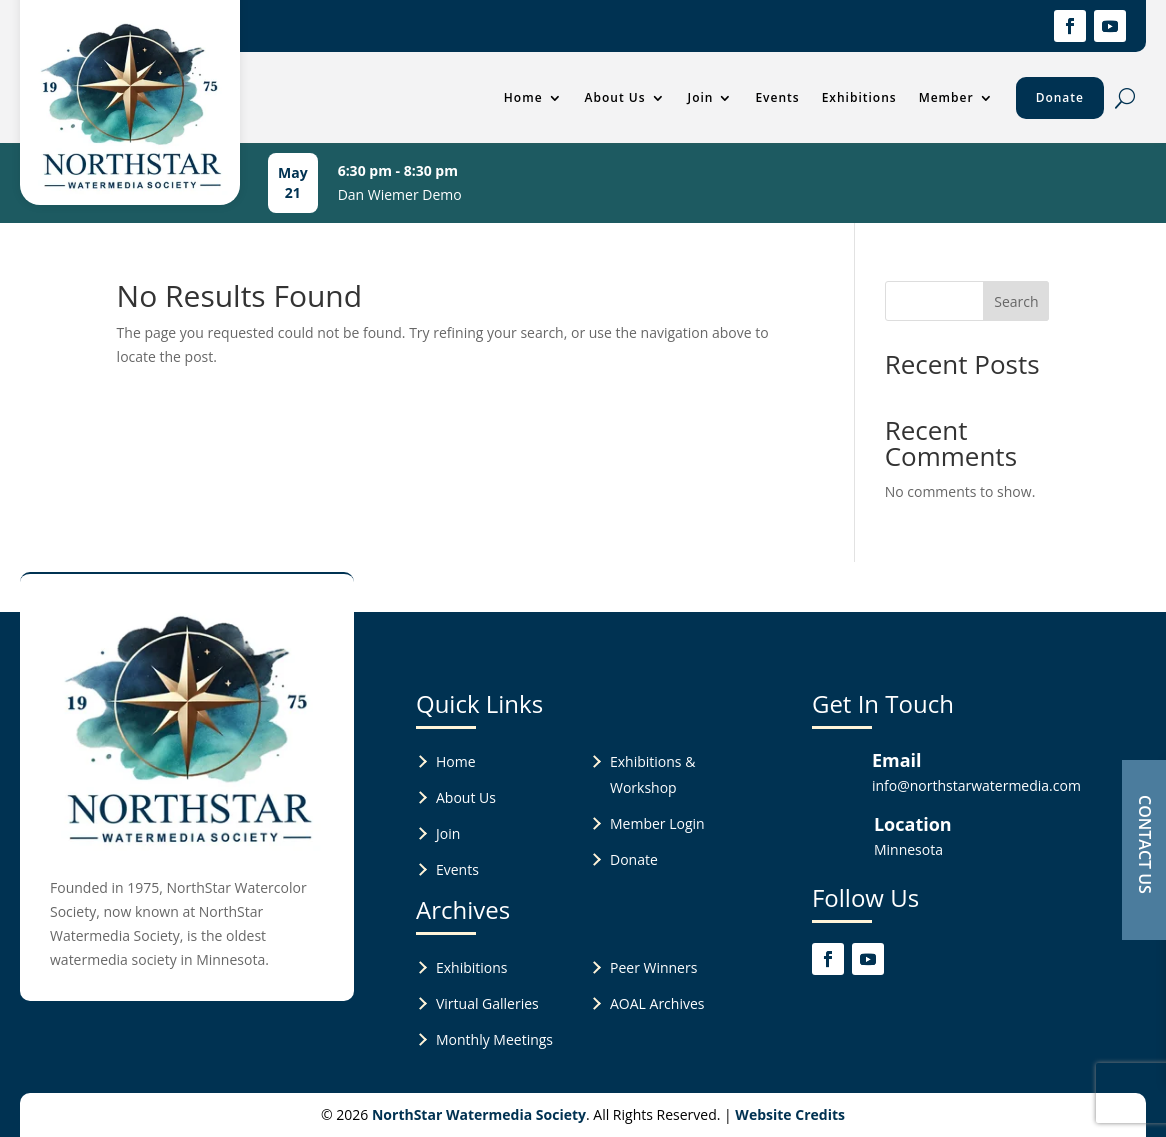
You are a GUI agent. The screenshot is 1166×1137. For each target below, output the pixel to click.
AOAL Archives (657, 1003)
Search (1016, 301)
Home (523, 97)
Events (777, 97)
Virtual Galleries (487, 1003)
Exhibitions (859, 97)
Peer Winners (653, 967)
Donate (1060, 97)
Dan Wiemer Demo (400, 194)
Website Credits (790, 1114)
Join (701, 97)
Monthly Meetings (494, 1039)
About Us (615, 97)
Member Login (657, 823)
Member (946, 97)
